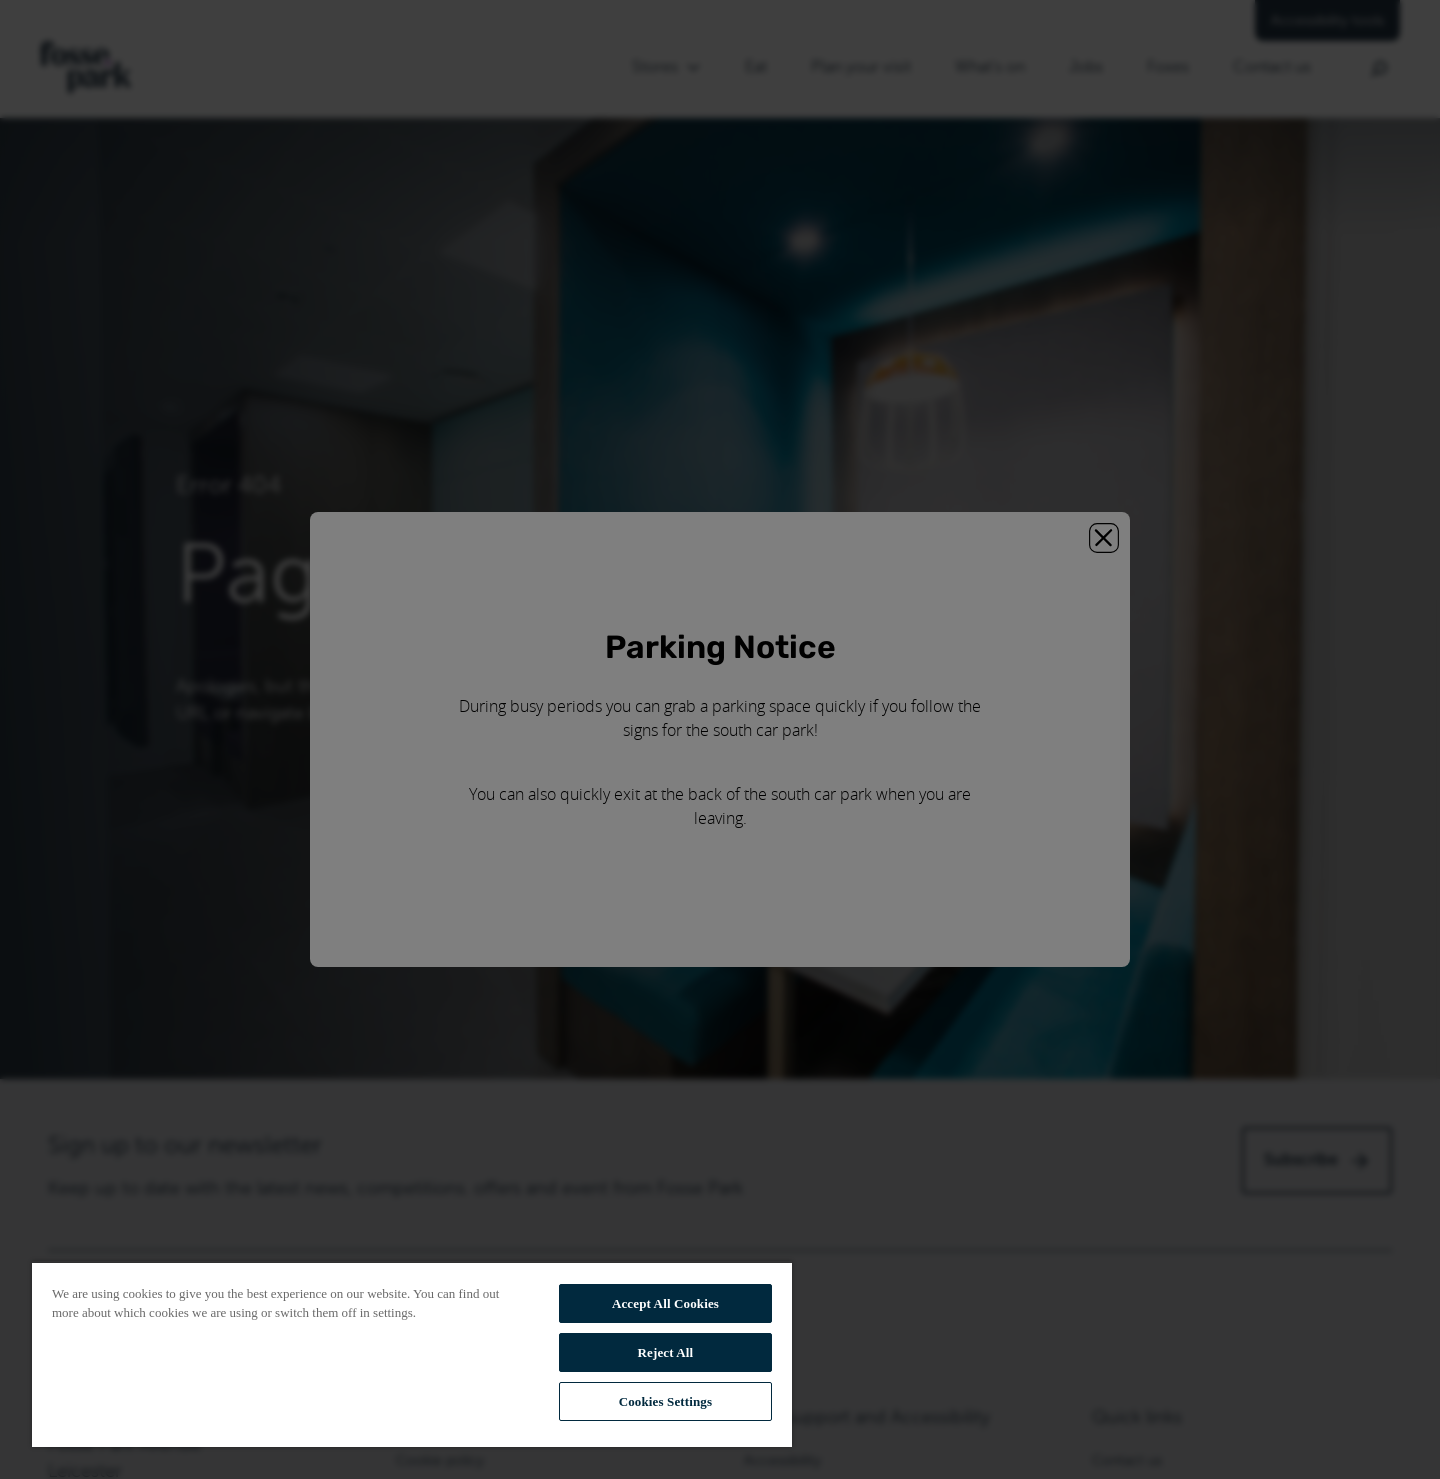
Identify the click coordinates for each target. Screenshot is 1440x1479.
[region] (412, 1354)
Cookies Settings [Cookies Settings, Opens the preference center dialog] (665, 1401)
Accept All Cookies (665, 1303)
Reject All (666, 1352)
